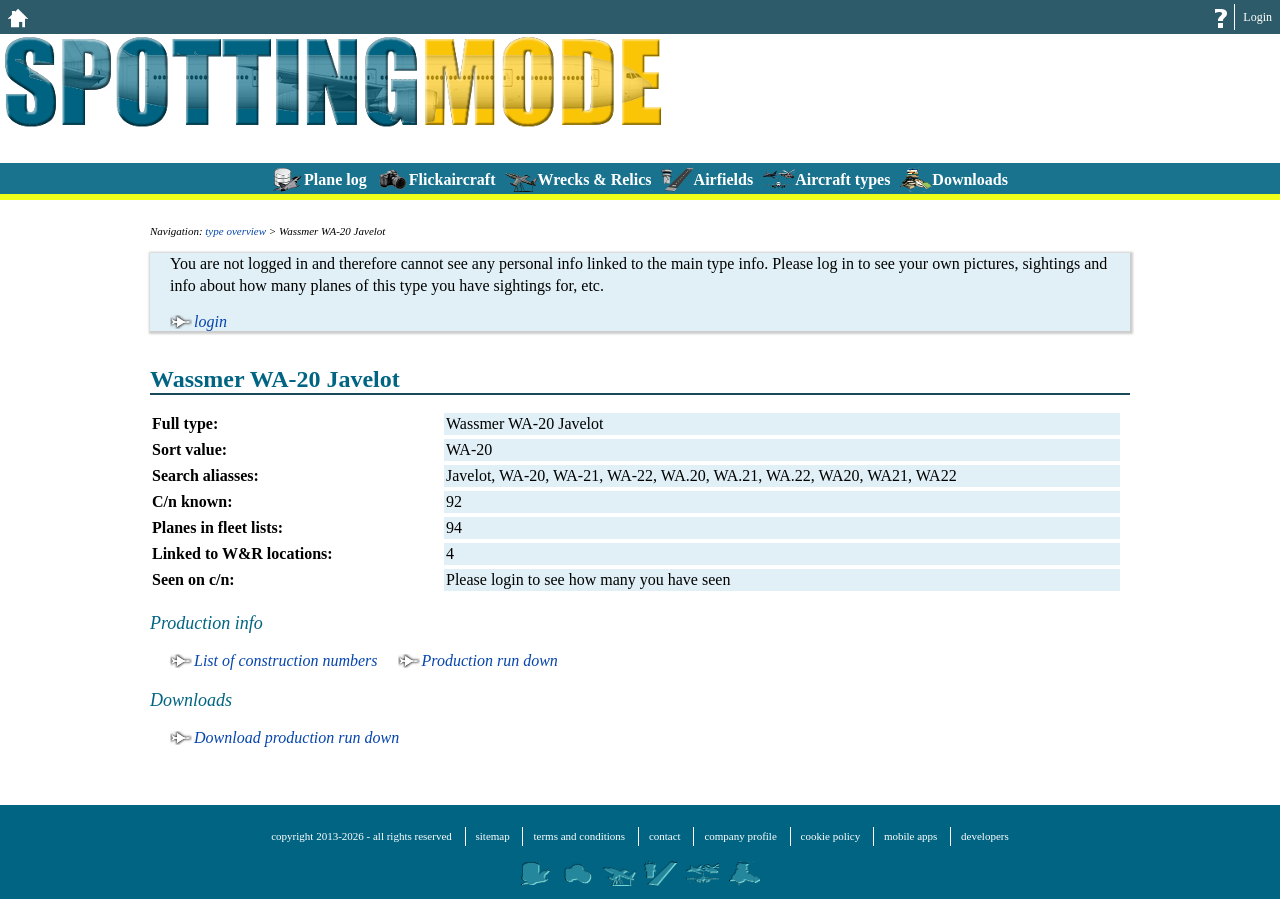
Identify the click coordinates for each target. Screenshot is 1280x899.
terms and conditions (579, 836)
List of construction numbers (286, 660)
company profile (740, 836)
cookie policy (831, 836)
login (210, 321)
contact (665, 836)
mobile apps (910, 836)
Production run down (490, 660)
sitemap (493, 836)
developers (985, 836)
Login (1257, 17)
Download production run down (296, 737)
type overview (235, 231)
